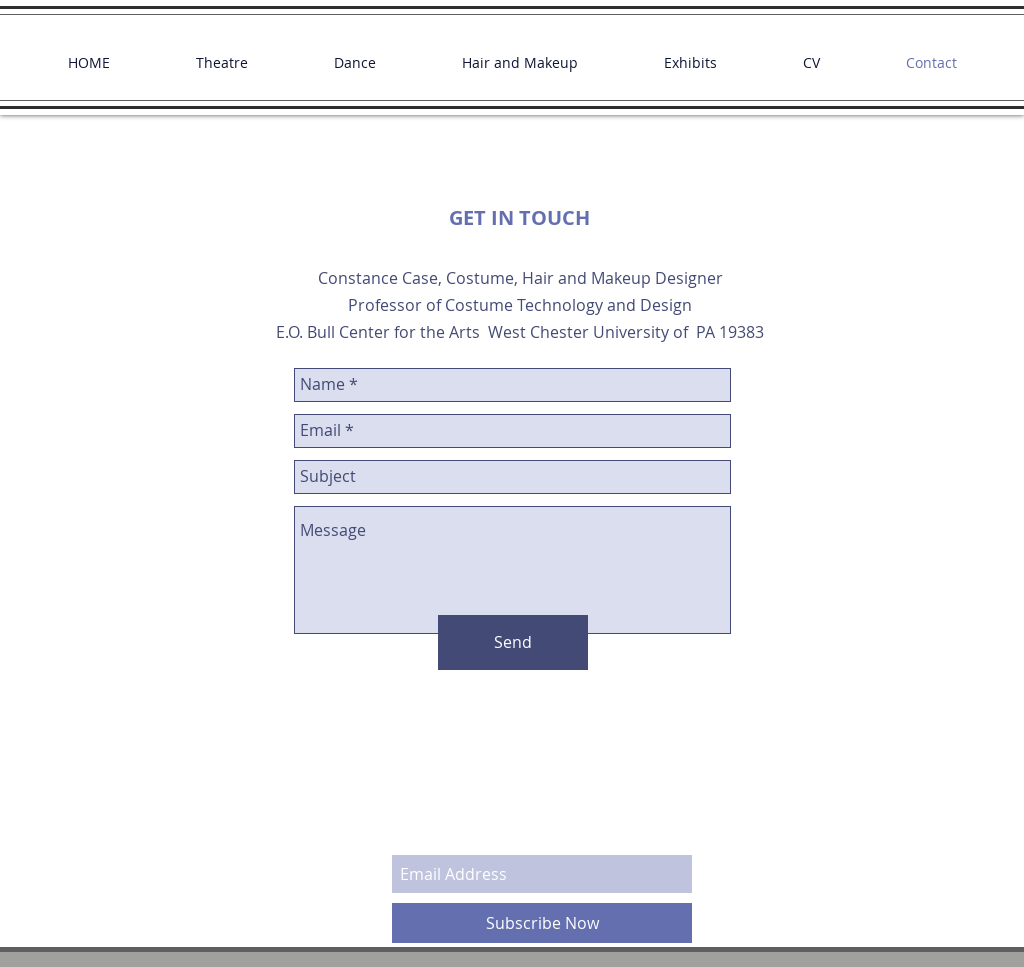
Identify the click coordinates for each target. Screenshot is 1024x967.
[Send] (513, 642)
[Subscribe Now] (542, 923)
